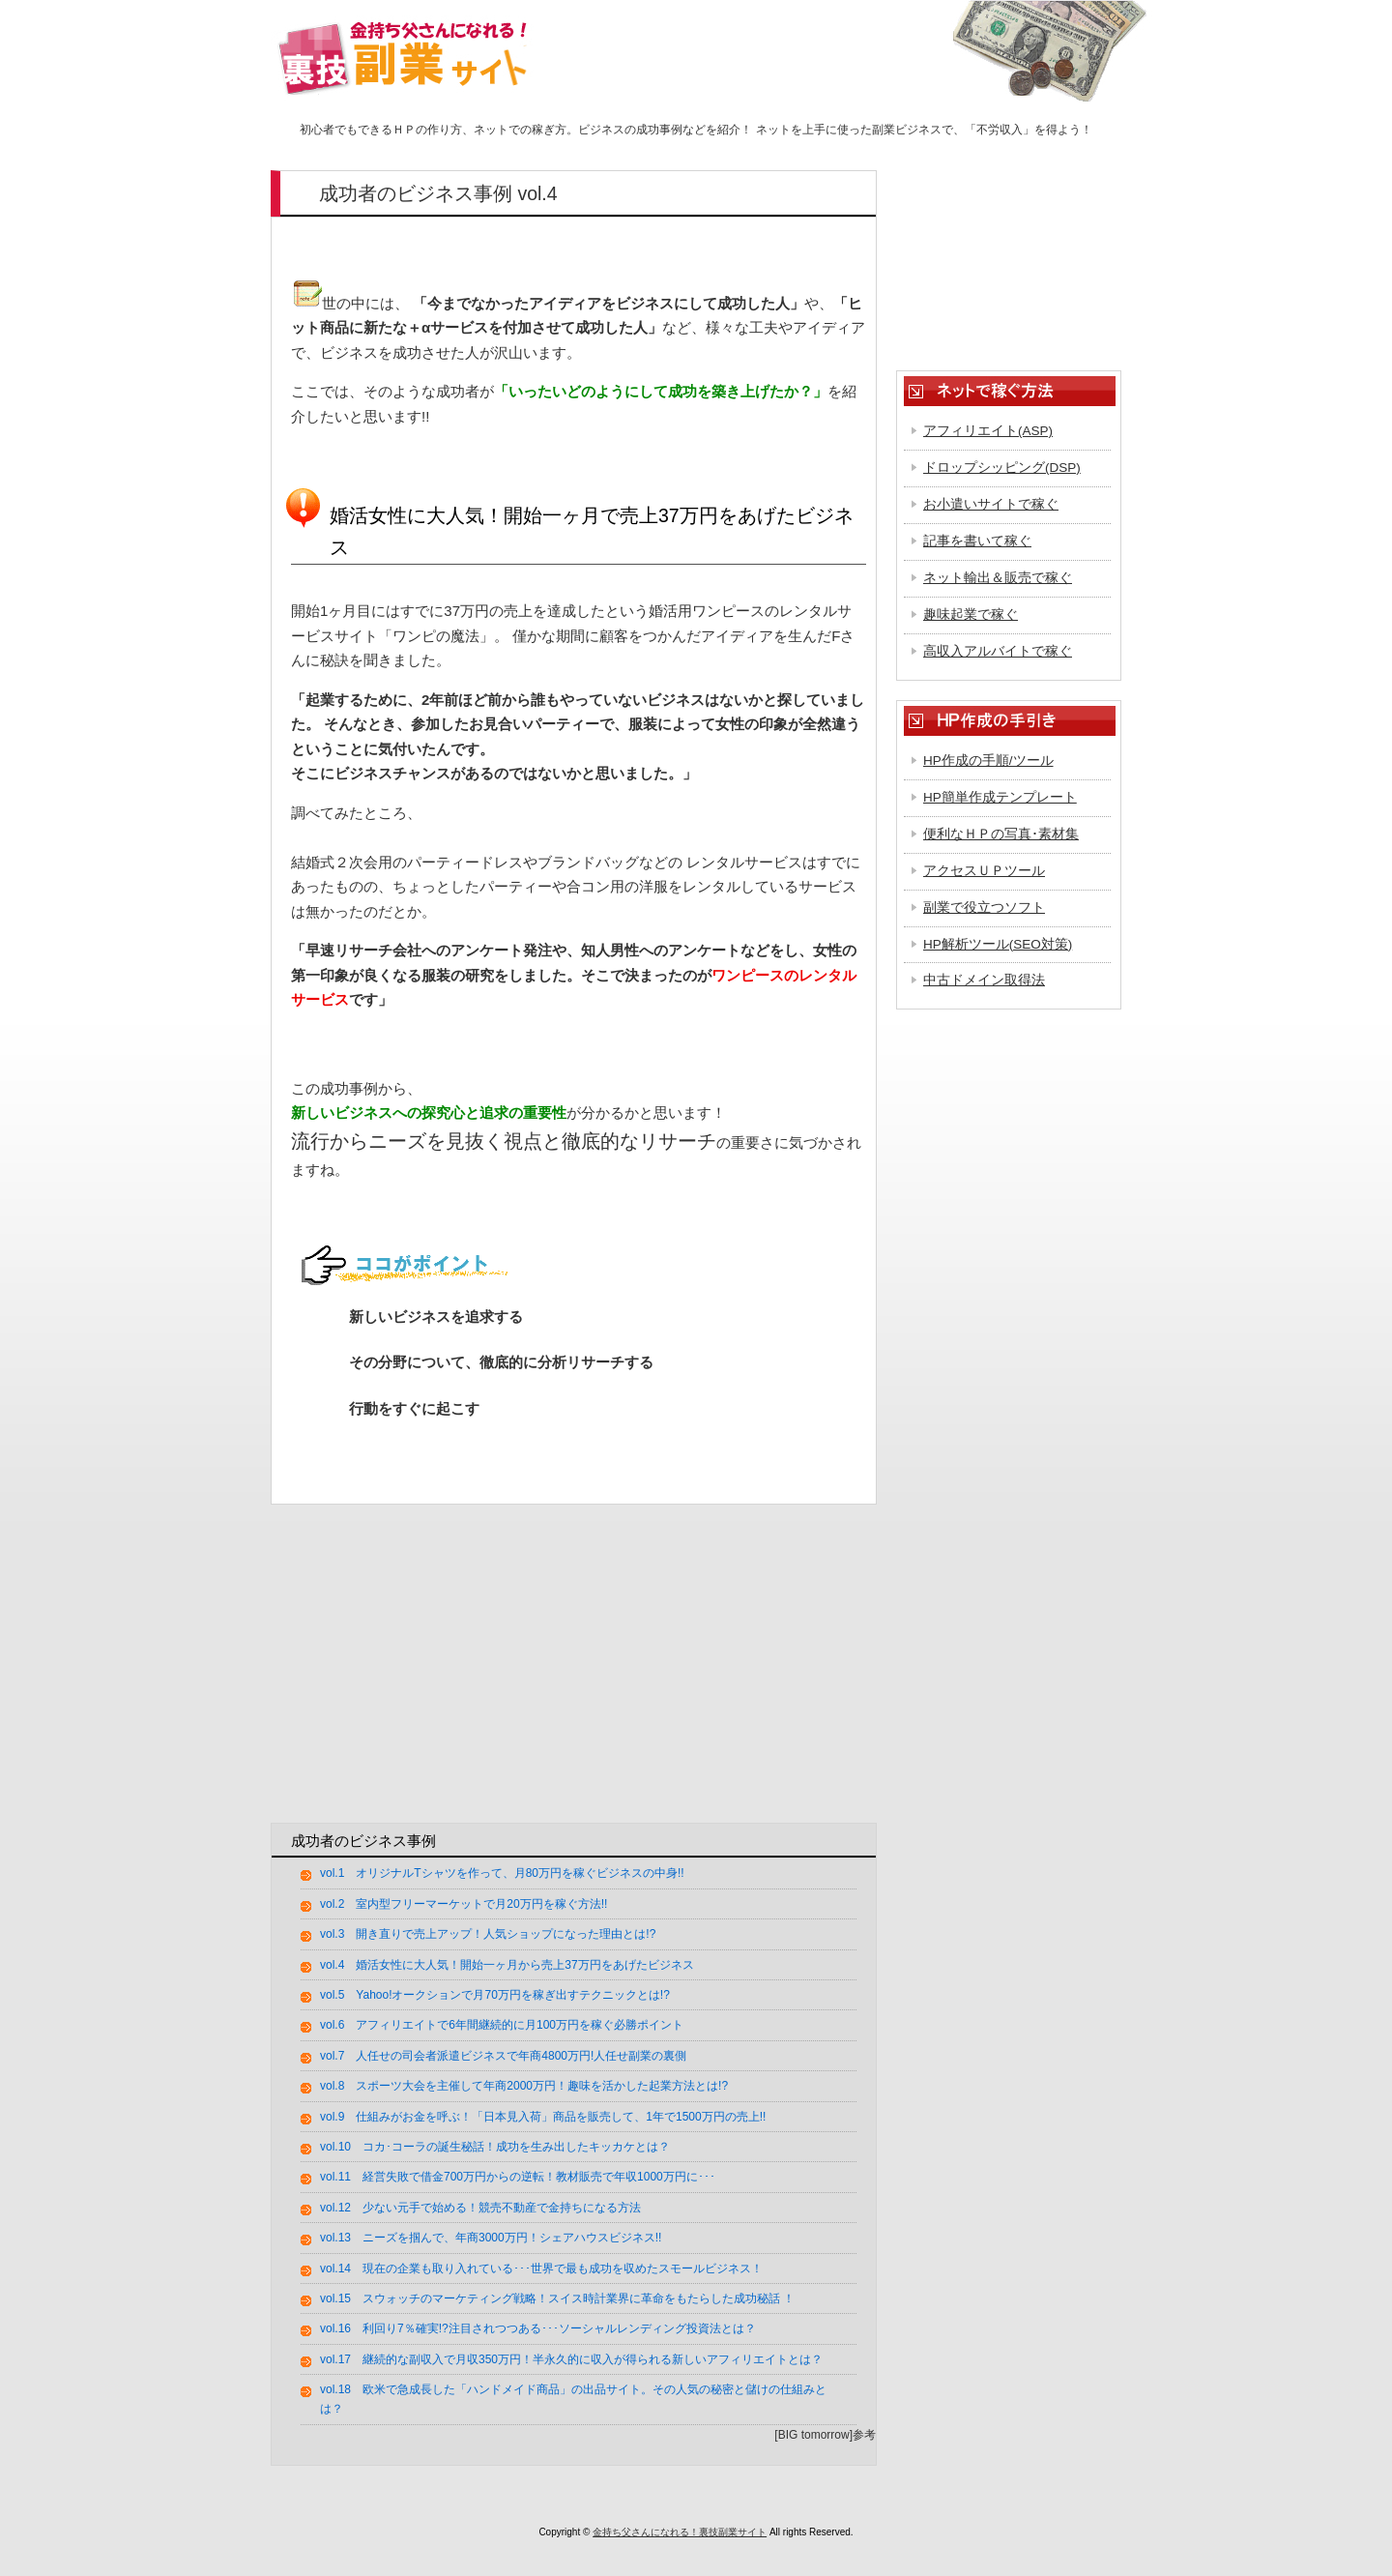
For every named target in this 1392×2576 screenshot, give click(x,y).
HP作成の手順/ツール (988, 760)
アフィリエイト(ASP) (988, 431)
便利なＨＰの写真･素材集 (1001, 834)
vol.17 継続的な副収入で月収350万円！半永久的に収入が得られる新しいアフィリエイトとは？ (571, 2359)
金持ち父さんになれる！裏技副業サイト (680, 2532)
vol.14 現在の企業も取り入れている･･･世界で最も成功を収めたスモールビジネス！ (541, 2268)
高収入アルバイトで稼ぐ (997, 651)
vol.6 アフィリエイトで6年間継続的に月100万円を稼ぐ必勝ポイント (501, 2025)
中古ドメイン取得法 (984, 980)
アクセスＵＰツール (984, 871)
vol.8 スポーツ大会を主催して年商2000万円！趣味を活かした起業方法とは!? (524, 2086)
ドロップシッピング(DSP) (1002, 467)
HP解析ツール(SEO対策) (997, 944)
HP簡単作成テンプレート (1000, 797)
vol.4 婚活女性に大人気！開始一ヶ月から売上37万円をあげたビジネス (507, 1965)
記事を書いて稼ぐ (977, 541)
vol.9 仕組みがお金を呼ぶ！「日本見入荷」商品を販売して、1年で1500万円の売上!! (543, 2116)
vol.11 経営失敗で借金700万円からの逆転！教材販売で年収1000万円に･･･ (517, 2176)
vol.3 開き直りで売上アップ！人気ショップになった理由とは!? (487, 1934)
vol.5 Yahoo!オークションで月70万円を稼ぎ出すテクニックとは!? (495, 1995)
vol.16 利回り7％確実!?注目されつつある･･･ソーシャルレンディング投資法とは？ (538, 2328)
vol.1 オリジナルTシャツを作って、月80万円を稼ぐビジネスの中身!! (502, 1873)
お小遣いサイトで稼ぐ (990, 504)
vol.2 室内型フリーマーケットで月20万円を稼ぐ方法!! (463, 1904)
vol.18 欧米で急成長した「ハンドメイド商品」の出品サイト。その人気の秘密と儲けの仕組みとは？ (573, 2399)
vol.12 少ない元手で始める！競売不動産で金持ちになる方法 (480, 2207)
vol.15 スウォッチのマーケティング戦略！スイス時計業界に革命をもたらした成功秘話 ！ (557, 2298)
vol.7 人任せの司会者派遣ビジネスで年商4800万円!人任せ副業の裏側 (503, 2056)
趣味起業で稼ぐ (970, 614)
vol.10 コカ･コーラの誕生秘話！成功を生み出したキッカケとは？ (495, 2146)
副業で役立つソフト (984, 907)
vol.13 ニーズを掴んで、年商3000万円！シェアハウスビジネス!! (490, 2237)
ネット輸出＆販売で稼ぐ (997, 578)
